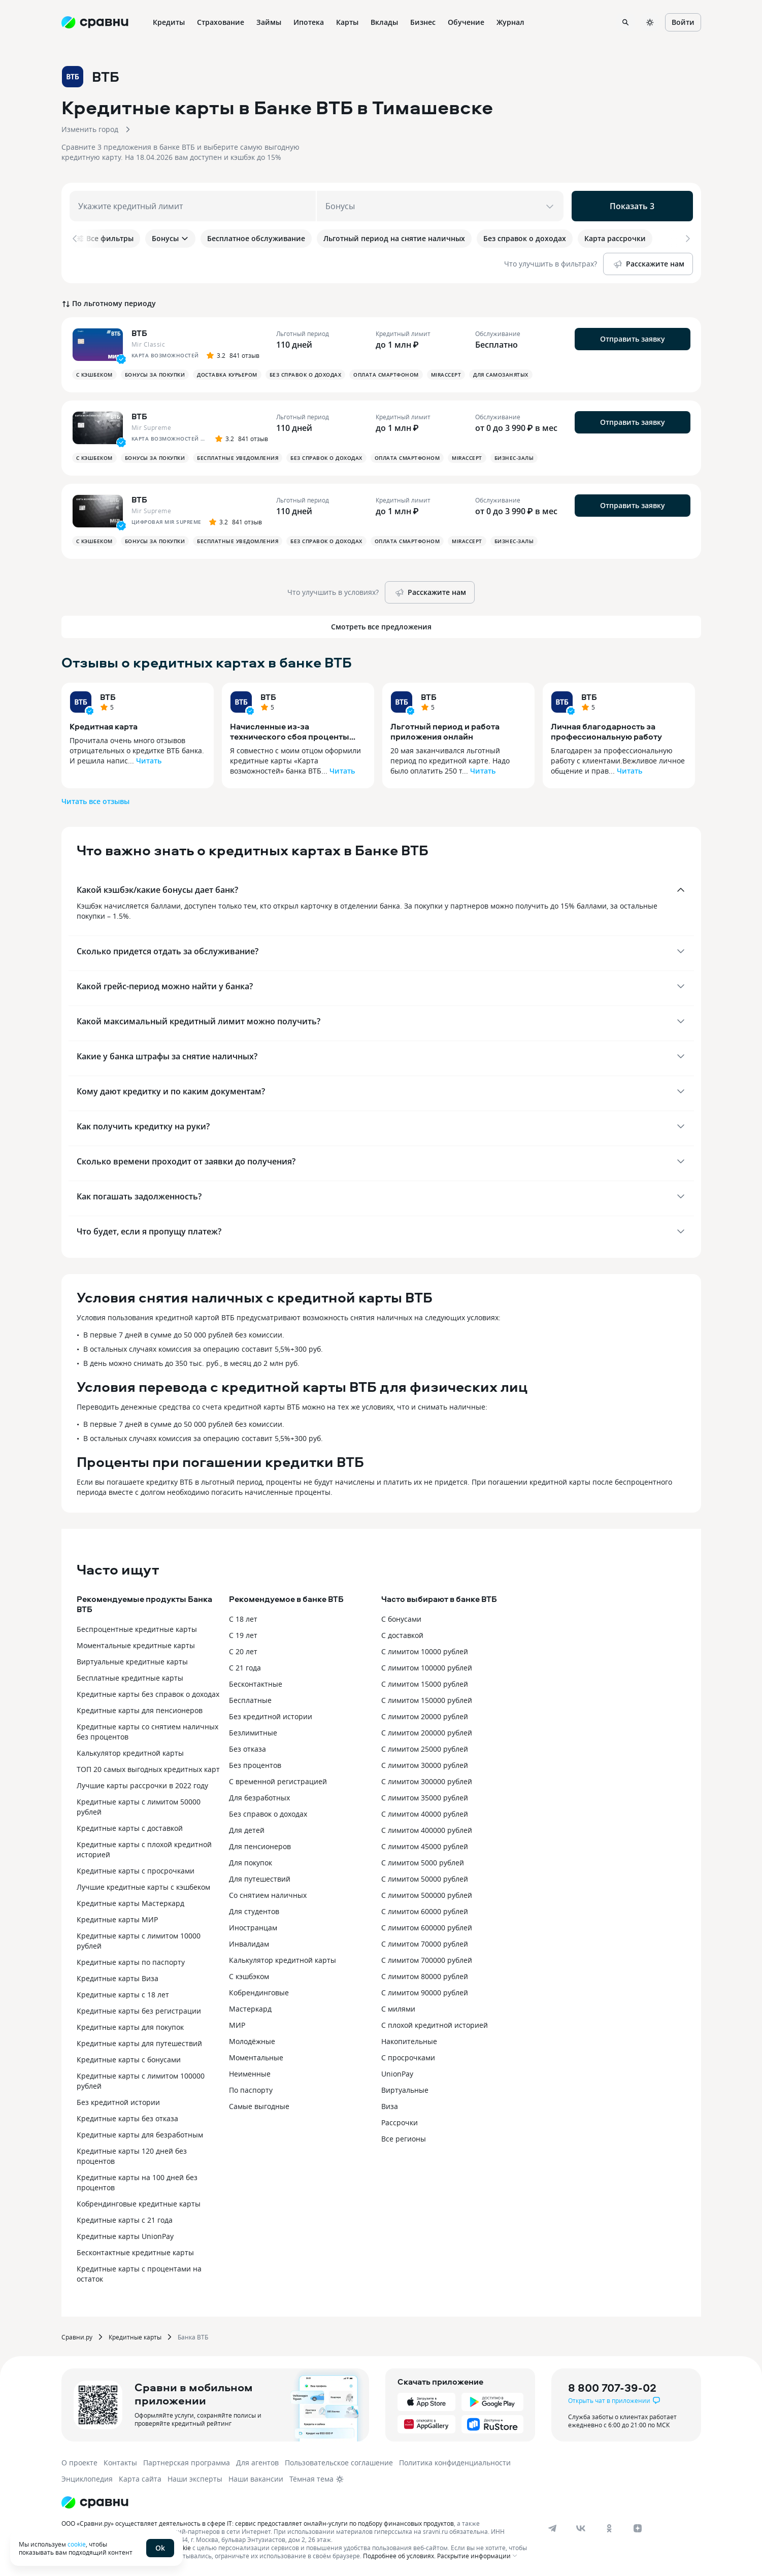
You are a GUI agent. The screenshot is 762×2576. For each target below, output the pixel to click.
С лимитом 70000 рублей (424, 1944)
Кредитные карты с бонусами (129, 2059)
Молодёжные (252, 2041)
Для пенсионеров (260, 1846)
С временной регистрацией (278, 1781)
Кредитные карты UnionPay (125, 2236)
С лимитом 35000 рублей (424, 1797)
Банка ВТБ (193, 2337)
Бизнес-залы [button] (514, 457)
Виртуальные (404, 2090)
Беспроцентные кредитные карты (137, 1629)
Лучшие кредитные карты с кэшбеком (143, 1887)
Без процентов (255, 1765)
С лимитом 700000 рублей (426, 1960)
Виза (389, 2106)
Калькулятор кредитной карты (130, 1753)
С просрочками (408, 2057)
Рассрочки (399, 2122)
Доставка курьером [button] (227, 374)
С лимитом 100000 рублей (426, 1667)
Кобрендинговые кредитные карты (139, 2204)
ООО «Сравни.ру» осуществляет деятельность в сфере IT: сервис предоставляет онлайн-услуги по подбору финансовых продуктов (257, 2523)
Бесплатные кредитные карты (130, 1678)
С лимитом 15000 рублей (424, 1684)
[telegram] (552, 2528)
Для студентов (254, 1911)
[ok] (609, 2528)
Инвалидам (249, 1944)
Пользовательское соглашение (339, 2462)
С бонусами (401, 1619)
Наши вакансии (255, 2479)
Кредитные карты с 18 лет (123, 1994)
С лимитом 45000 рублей (424, 1846)
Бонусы (170, 238)
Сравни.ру (76, 2337)
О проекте (79, 2462)
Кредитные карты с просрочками (135, 1871)
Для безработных (259, 1797)
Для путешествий (259, 1879)
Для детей (246, 1830)
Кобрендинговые (259, 1992)
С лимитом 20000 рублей (424, 1716)
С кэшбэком (249, 1976)
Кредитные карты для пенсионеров (140, 1710)
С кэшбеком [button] (94, 374)
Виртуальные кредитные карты (132, 1661)
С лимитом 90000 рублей (424, 1992)
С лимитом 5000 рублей (422, 1862)
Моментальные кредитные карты (136, 1645)
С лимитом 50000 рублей (424, 1879)
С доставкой (402, 1635)
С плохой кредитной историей (434, 2025)
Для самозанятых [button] (500, 374)
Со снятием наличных (268, 1895)
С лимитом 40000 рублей (424, 1814)
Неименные (250, 2074)
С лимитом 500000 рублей (426, 1895)
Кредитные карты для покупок (130, 2027)
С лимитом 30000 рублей (424, 1765)
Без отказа (247, 1749)
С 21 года (245, 1667)
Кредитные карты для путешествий (139, 2043)
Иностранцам (253, 1927)
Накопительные (409, 2041)
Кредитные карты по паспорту (131, 1962)
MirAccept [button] (446, 374)
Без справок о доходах (268, 1814)
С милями (398, 2009)
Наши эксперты (195, 2479)
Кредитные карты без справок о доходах (148, 1694)
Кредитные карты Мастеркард (130, 1903)
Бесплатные (250, 1700)
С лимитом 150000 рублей (426, 1700)
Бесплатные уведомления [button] (237, 457)
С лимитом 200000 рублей (426, 1732)
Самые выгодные (259, 2106)
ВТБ (108, 697)
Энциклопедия (87, 2479)
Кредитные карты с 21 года (125, 2220)
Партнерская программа (186, 2462)
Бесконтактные (255, 1684)
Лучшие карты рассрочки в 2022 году (142, 1785)
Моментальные (256, 2057)
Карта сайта (140, 2479)
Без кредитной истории (118, 2102)
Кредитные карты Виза (117, 1978)
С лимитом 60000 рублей (424, 1911)
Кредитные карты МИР (117, 1919)
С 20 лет (243, 1651)
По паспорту (251, 2090)
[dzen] (638, 2528)
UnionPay (397, 2074)
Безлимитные (253, 1732)
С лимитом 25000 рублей (424, 1749)
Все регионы (403, 2139)
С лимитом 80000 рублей (424, 1976)
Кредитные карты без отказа (127, 2118)
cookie (77, 2544)
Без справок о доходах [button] (306, 374)
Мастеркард (250, 2009)
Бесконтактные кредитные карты (135, 2252)
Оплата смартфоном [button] (386, 374)
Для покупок (250, 1862)
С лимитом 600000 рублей (426, 1927)
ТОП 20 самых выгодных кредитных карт (148, 1769)
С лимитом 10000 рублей (424, 1651)
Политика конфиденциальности (455, 2462)
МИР (237, 2025)
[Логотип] (94, 2502)
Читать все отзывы (95, 801)
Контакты (120, 2462)
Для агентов (257, 2462)
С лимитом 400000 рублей (426, 1830)
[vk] (581, 2528)
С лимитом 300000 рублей (426, 1781)
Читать (148, 760)
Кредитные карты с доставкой (130, 1828)
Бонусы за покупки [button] (155, 374)
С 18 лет (243, 1619)
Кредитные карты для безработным (140, 2134)
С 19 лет (243, 1635)
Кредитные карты (135, 2337)
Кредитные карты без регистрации (139, 2011)
